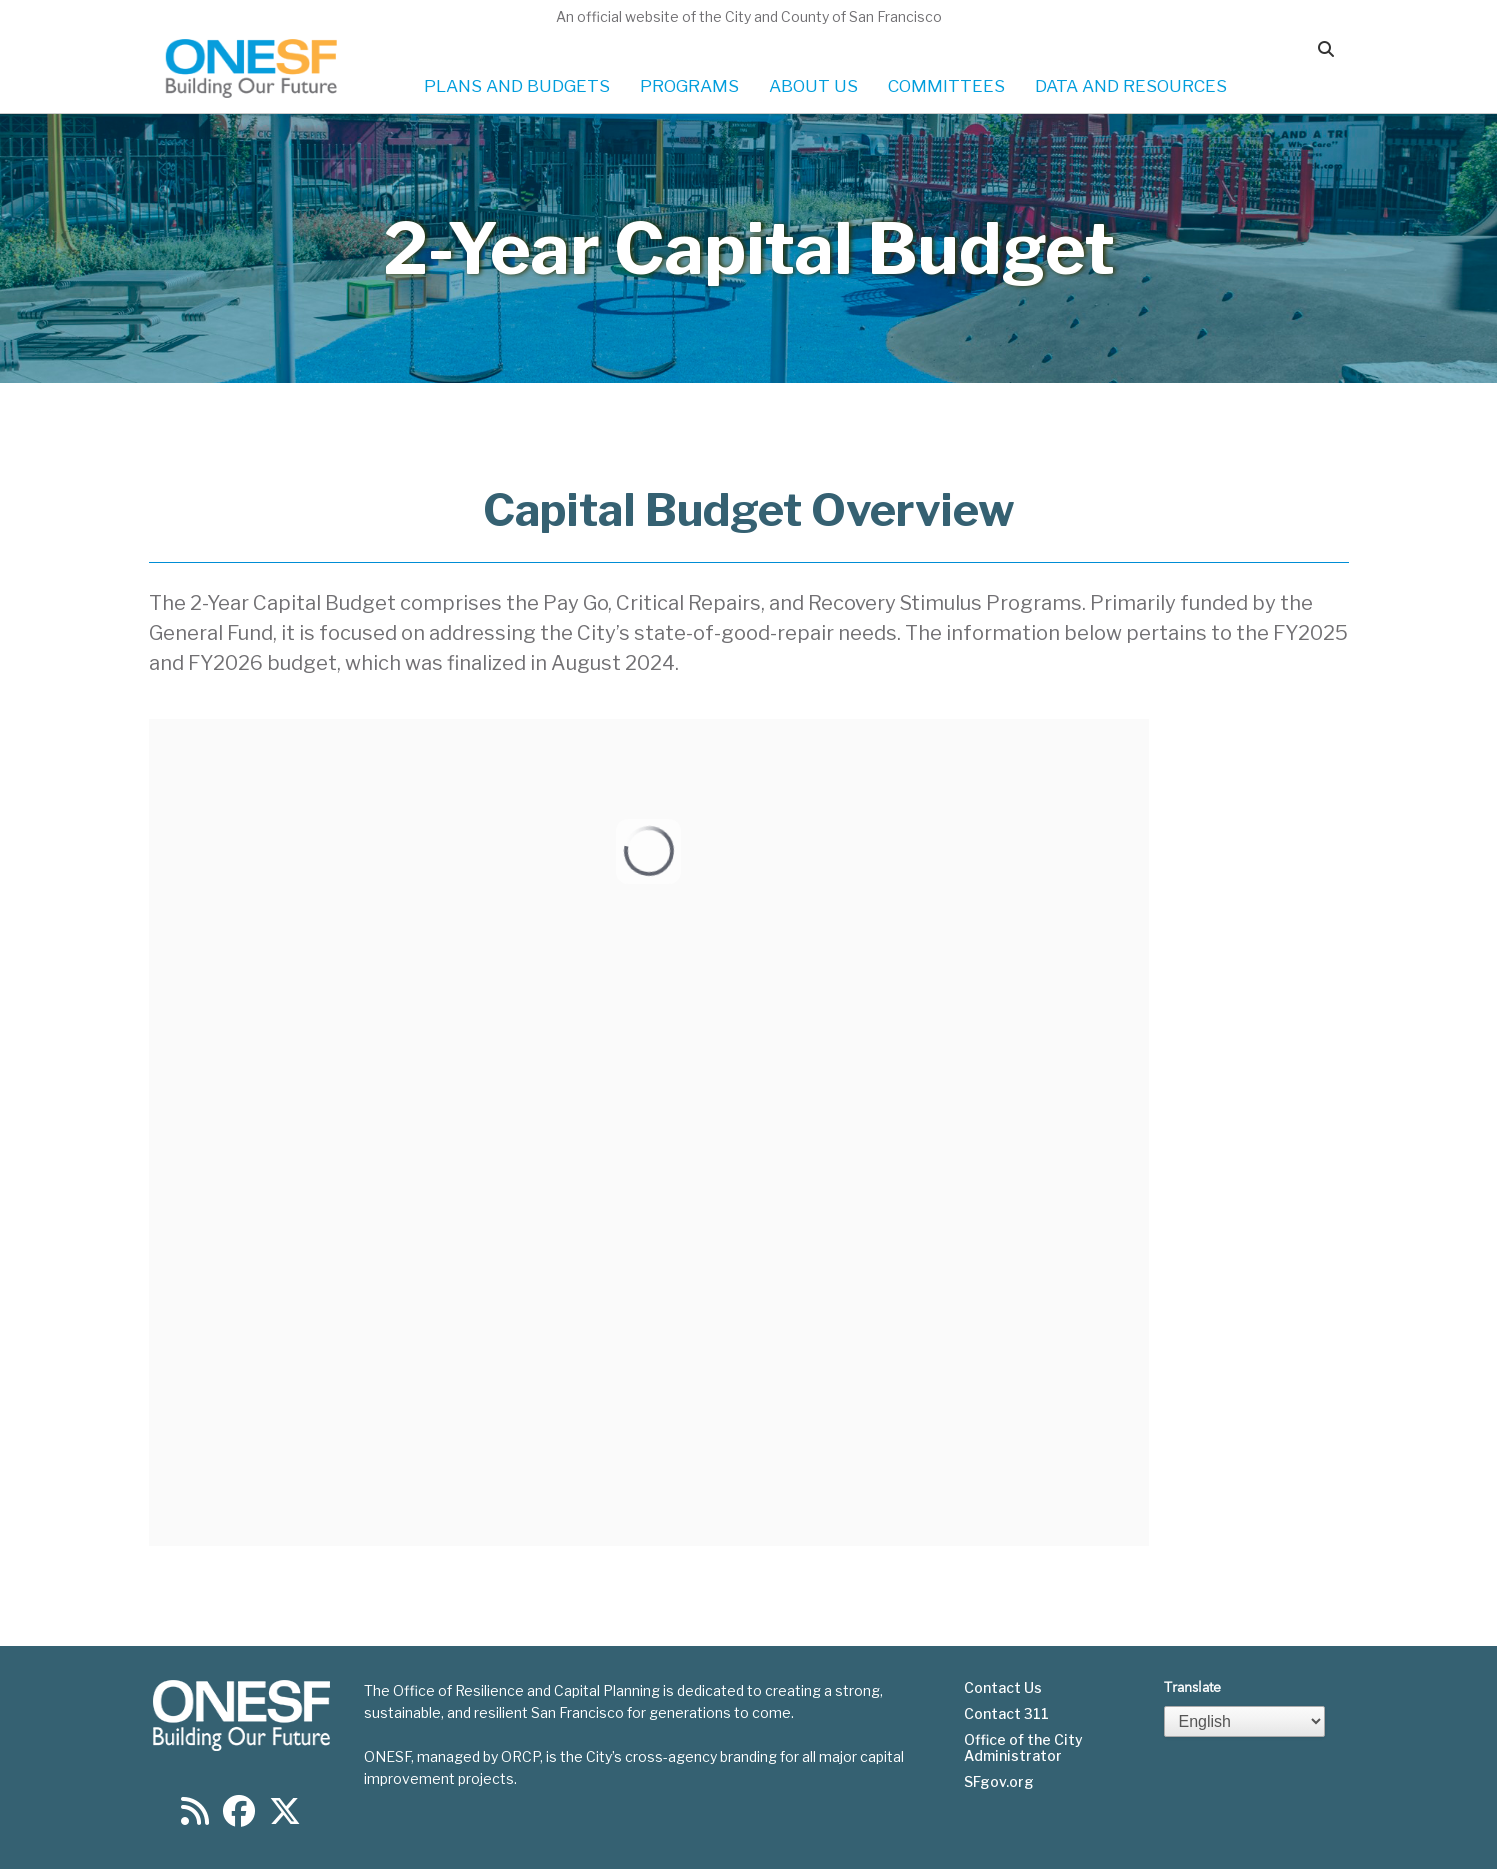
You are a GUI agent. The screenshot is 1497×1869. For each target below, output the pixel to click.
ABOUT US (813, 86)
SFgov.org (999, 1782)
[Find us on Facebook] (239, 1817)
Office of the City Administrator (1023, 1748)
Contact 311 (1006, 1714)
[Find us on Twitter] (285, 1817)
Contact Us (1003, 1688)
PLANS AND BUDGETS (517, 86)
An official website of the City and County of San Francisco (749, 16)
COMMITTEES (946, 86)
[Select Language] (1245, 1721)
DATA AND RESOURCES (1131, 86)
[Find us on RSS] (195, 1817)
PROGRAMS (689, 86)
